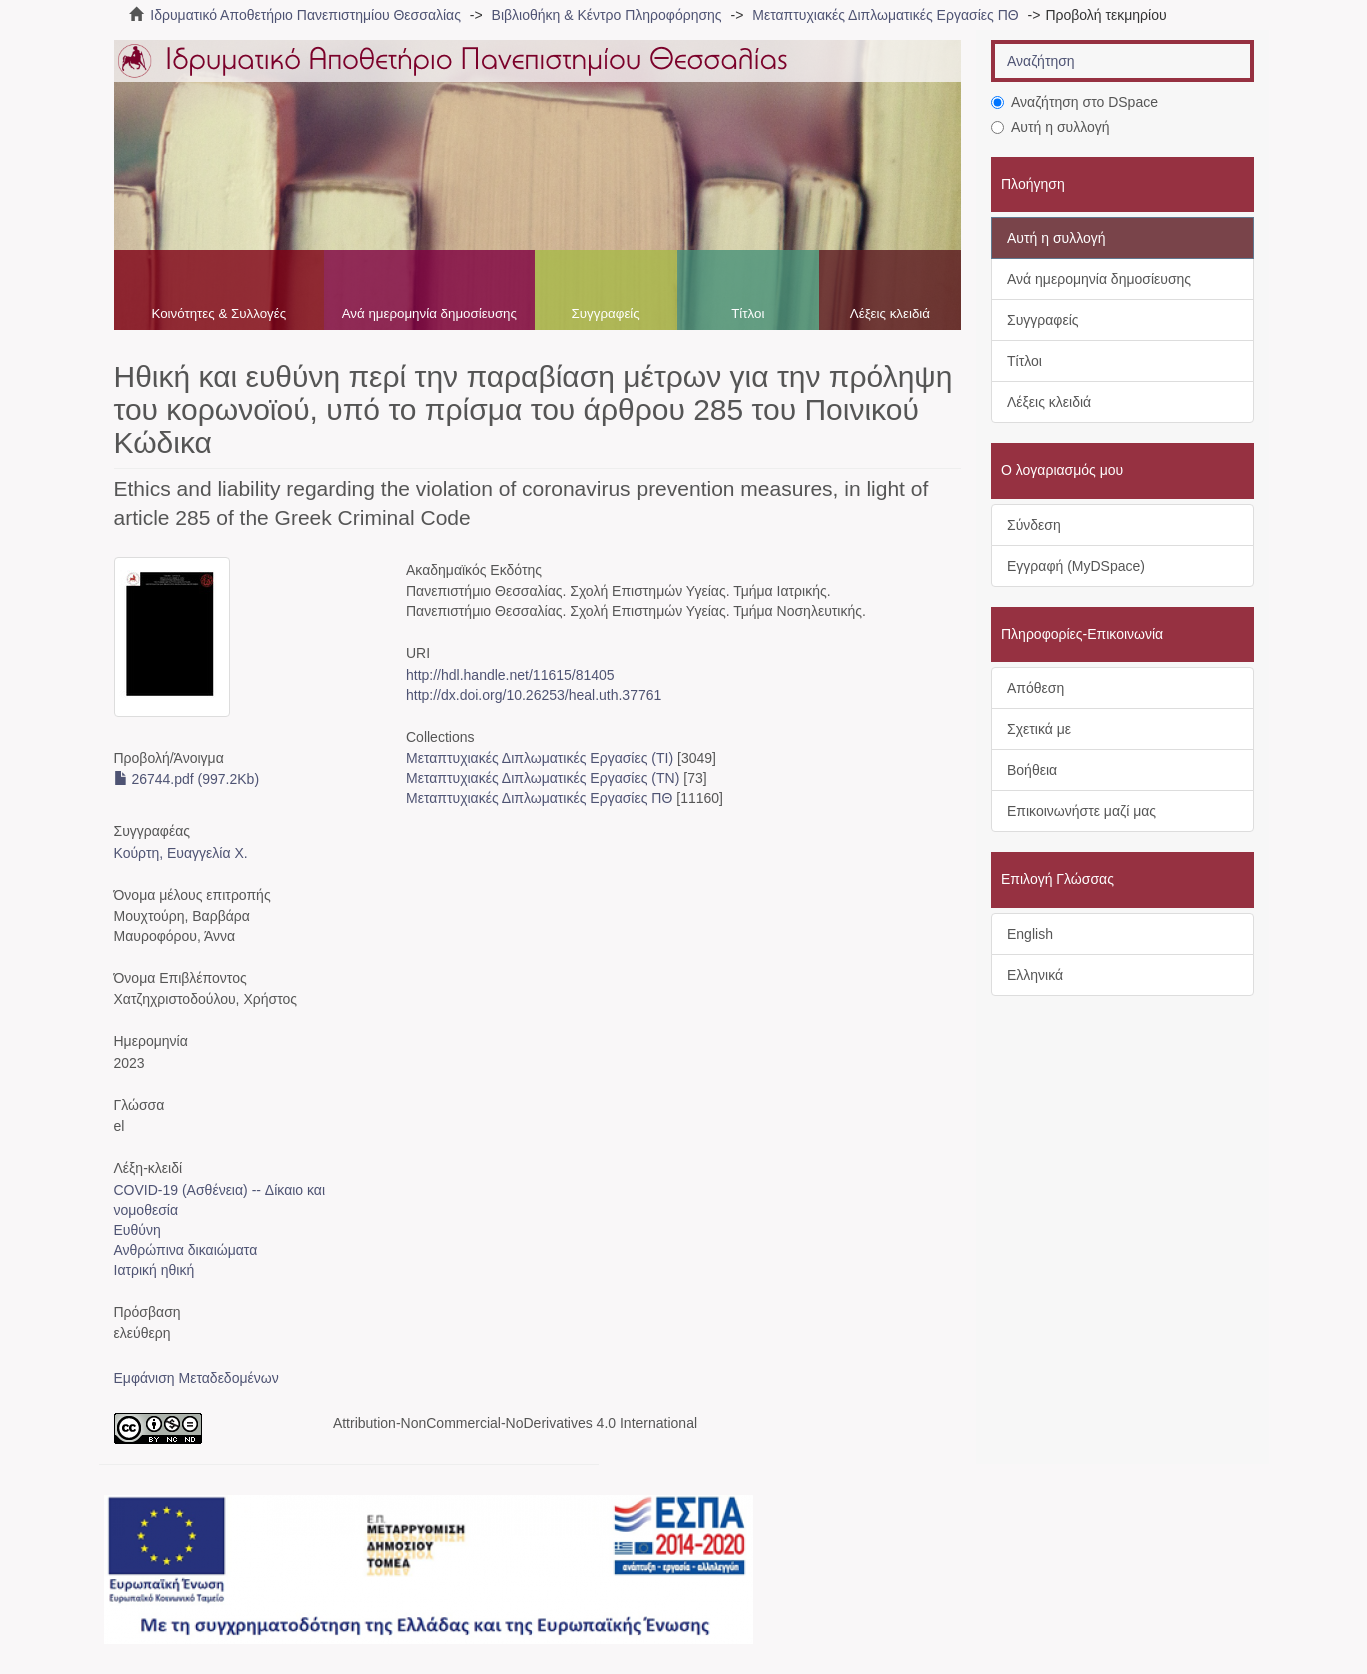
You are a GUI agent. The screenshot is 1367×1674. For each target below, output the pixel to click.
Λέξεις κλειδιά (890, 313)
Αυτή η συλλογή (1050, 127)
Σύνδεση (1034, 525)
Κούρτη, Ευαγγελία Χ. (181, 853)
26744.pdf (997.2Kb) (187, 779)
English (1030, 934)
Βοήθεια (1032, 770)
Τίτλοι (747, 313)
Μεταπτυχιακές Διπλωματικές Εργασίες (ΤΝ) (542, 778)
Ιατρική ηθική (154, 1270)
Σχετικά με (1039, 729)
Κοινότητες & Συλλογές (218, 313)
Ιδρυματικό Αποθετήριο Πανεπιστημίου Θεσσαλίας (305, 15)
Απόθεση (1035, 688)
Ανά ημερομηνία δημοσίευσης (429, 313)
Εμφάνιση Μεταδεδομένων (196, 1378)
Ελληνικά (1035, 975)
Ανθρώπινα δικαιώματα (186, 1250)
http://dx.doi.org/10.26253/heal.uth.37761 (533, 695)
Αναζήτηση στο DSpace (1074, 102)
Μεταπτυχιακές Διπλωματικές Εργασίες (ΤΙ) (539, 758)
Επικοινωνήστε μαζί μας (1081, 811)
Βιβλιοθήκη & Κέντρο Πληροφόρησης (607, 15)
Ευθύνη (137, 1230)
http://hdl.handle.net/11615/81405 (510, 675)
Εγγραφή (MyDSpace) (1076, 566)
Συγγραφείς (606, 313)
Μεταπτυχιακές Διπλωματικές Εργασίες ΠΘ (885, 15)
